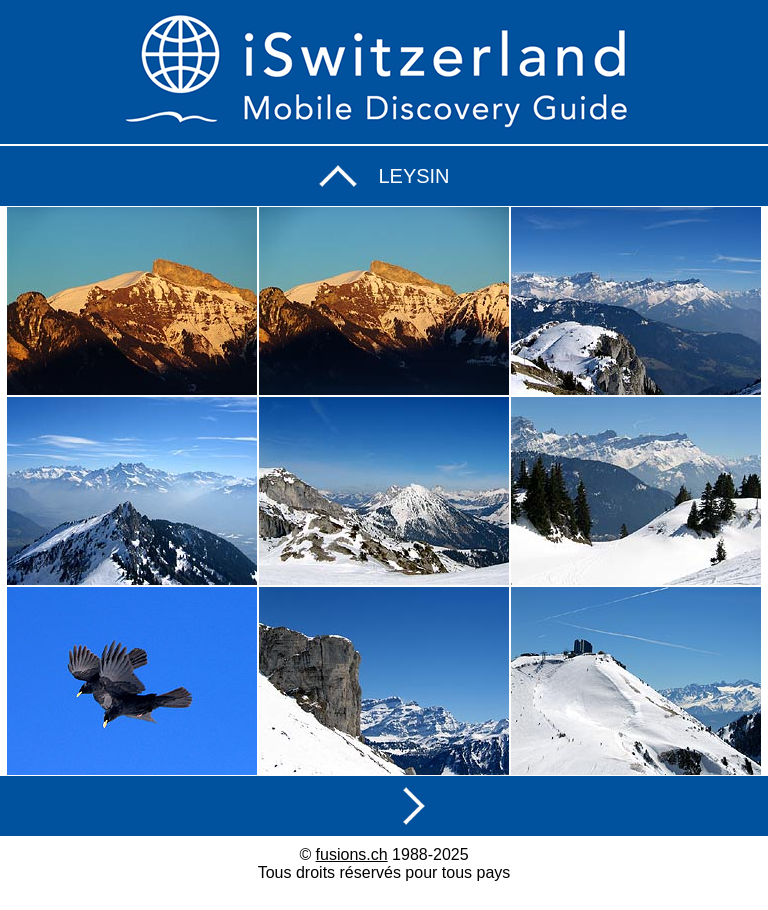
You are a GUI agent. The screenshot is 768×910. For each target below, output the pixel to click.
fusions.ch (352, 854)
